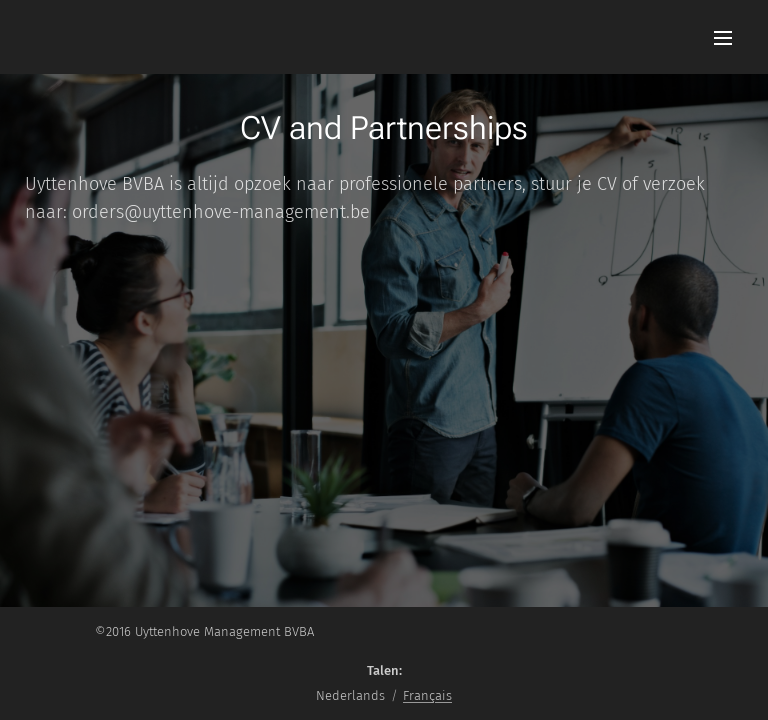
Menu (723, 38)
